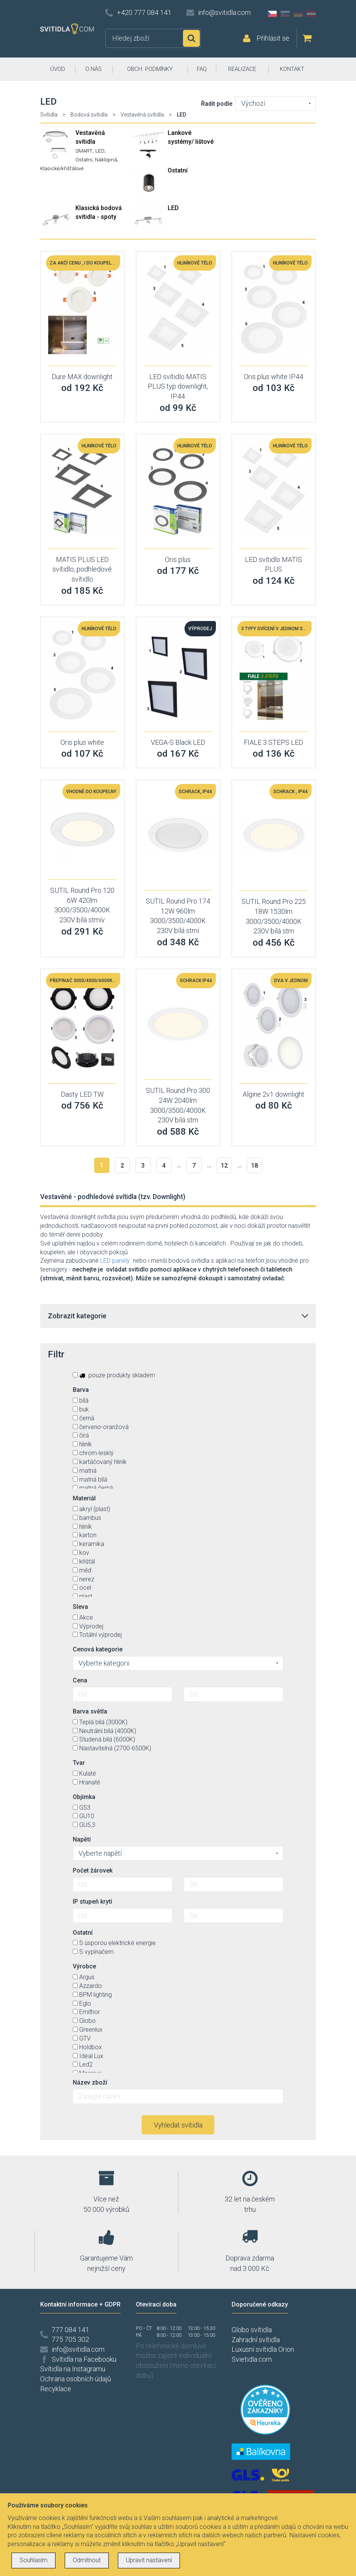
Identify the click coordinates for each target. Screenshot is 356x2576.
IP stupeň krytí (92, 1901)
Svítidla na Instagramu (72, 2369)
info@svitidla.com (224, 12)
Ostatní (83, 159)
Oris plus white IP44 (273, 377)
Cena (80, 1680)
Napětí (82, 1839)
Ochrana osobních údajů (75, 2379)
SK (285, 14)
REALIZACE (242, 69)
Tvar (79, 1762)
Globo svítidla (252, 2330)
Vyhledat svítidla (178, 2125)
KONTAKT (292, 69)
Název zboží (90, 2082)
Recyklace (55, 2389)
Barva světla (90, 1711)
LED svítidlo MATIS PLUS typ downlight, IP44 (178, 386)
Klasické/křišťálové (61, 168)
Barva (81, 1389)
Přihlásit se (272, 38)
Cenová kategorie (97, 1649)
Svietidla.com (252, 2359)
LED (100, 151)
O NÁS (93, 69)
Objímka (84, 1797)
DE (298, 14)
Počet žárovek (93, 1870)
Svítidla (48, 115)
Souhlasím (33, 2560)
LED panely (114, 1260)
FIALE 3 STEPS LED (273, 742)
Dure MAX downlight (82, 377)
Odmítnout (87, 2560)
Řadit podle (216, 103)
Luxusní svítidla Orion (263, 2349)
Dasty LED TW (82, 1094)
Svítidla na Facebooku (84, 2359)
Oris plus (178, 559)
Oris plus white (82, 742)
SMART (84, 151)
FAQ (202, 69)
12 (224, 1165)
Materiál (84, 1498)
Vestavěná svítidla (142, 115)
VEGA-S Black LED (178, 742)
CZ (272, 14)
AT (311, 14)
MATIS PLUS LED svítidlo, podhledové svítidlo (82, 569)
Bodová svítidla (89, 115)
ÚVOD (57, 69)
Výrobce (84, 1966)
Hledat (191, 38)
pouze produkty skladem (114, 1375)
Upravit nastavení (149, 2560)
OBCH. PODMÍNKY (150, 69)
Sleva (80, 1606)
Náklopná (106, 159)
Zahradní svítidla (256, 2340)
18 (254, 1165)
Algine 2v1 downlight (273, 1094)
